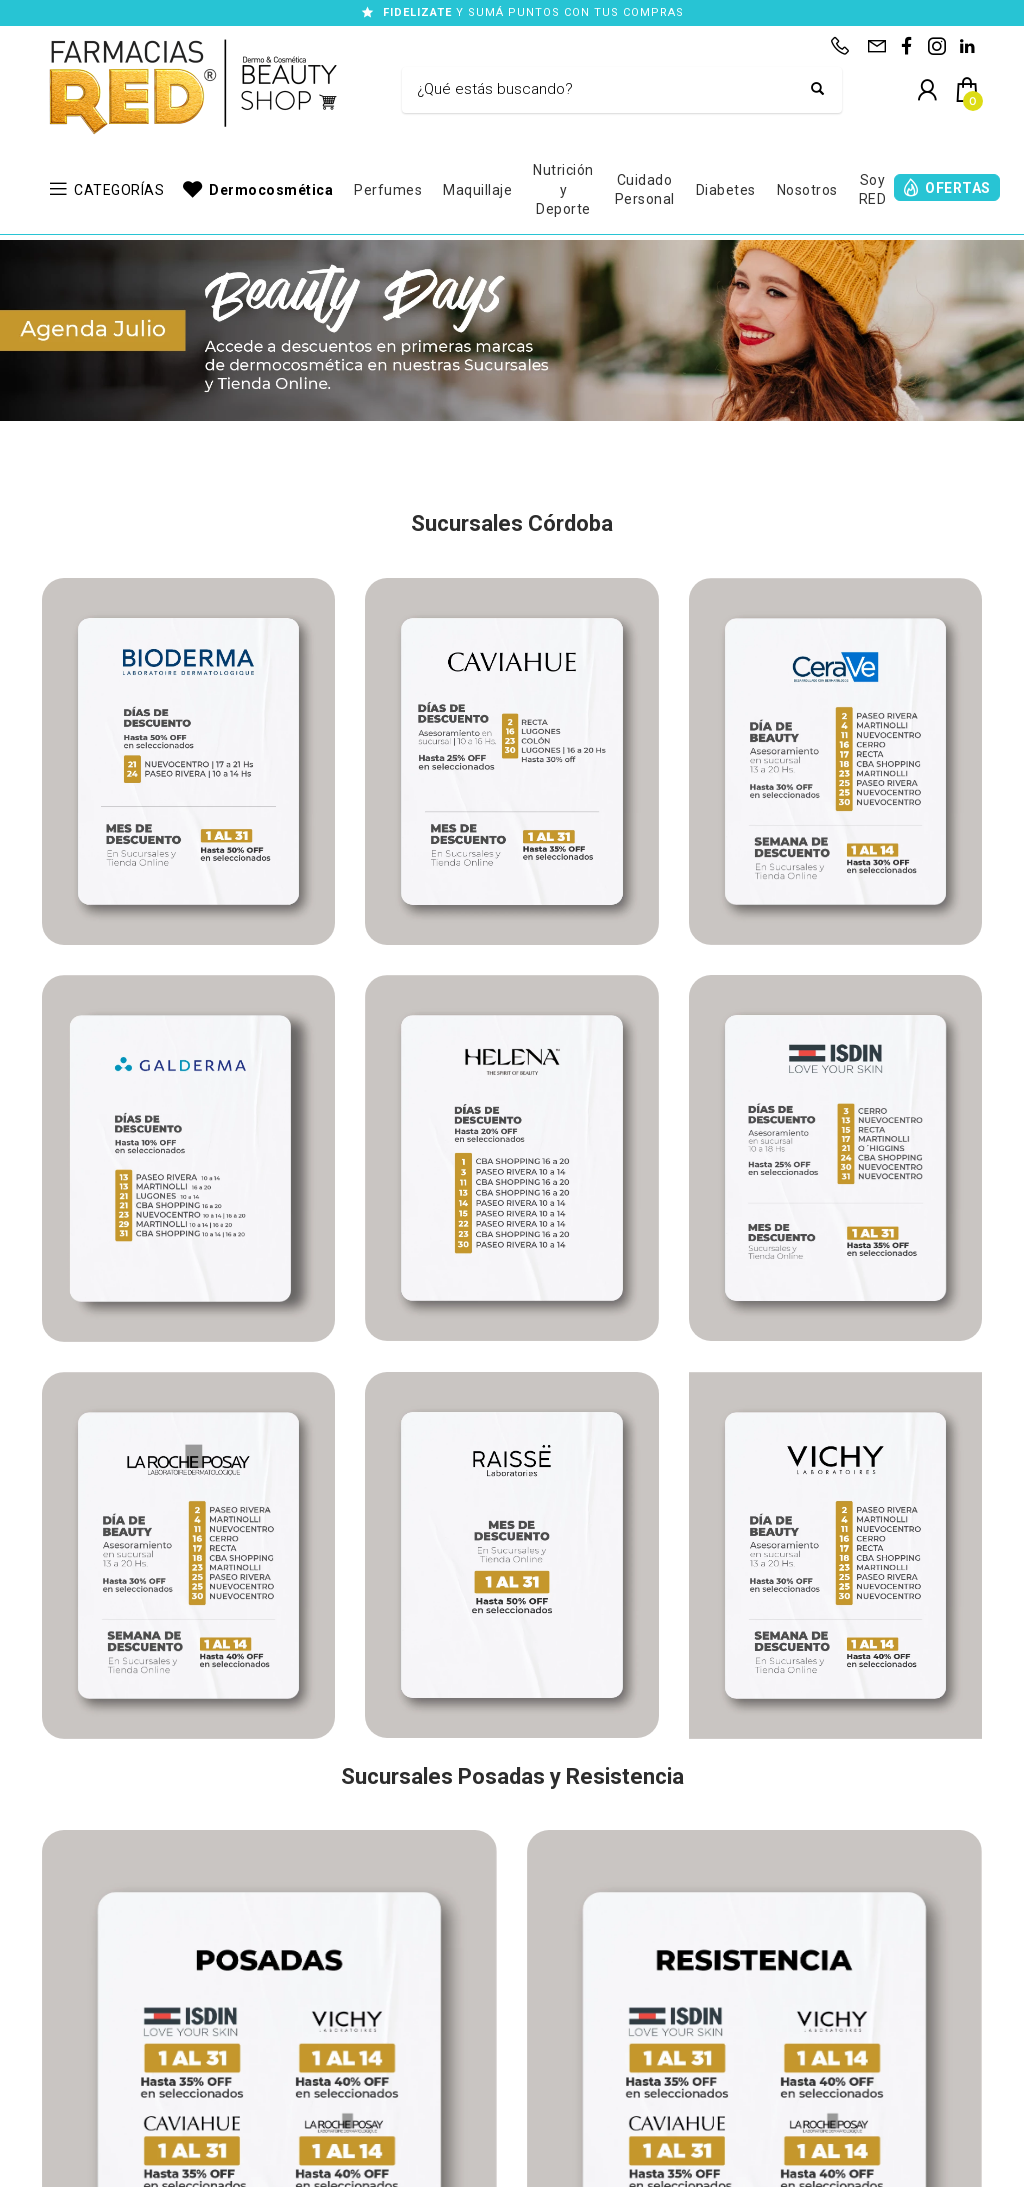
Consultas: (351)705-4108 (393, 1985)
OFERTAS (958, 188)
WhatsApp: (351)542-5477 (395, 2007)
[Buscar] (607, 90)
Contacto (68, 2029)
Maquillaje (477, 190)
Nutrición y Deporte (563, 189)
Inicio (57, 1985)
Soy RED (873, 190)
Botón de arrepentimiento (670, 2165)
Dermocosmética (271, 190)
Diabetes (726, 190)
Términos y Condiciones (316, 2165)
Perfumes (388, 190)
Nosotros (807, 190)
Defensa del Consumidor (496, 2165)
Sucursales (663, 1985)
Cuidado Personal (645, 190)
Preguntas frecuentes (103, 2073)
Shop (57, 2007)
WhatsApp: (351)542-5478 (395, 2029)
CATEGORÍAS (119, 190)
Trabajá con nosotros (104, 2051)
